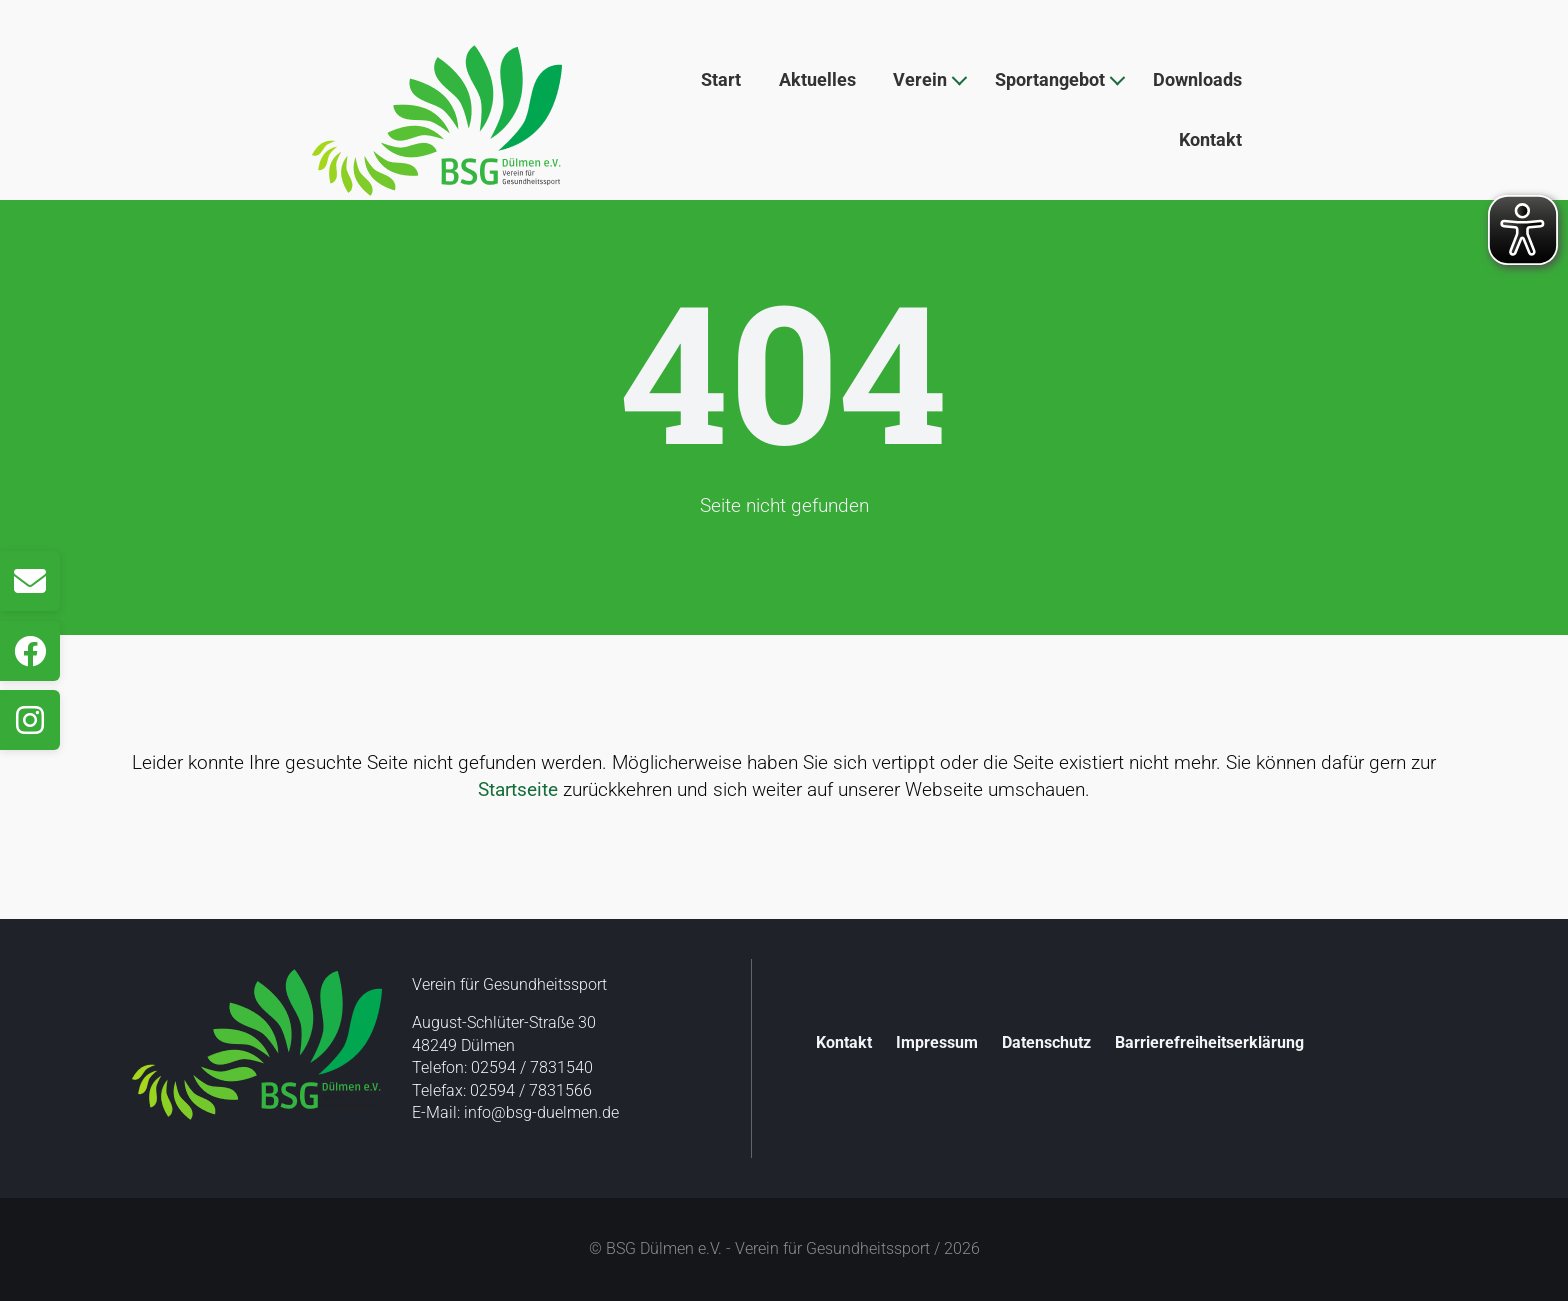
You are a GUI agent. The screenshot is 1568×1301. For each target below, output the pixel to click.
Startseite (518, 789)
